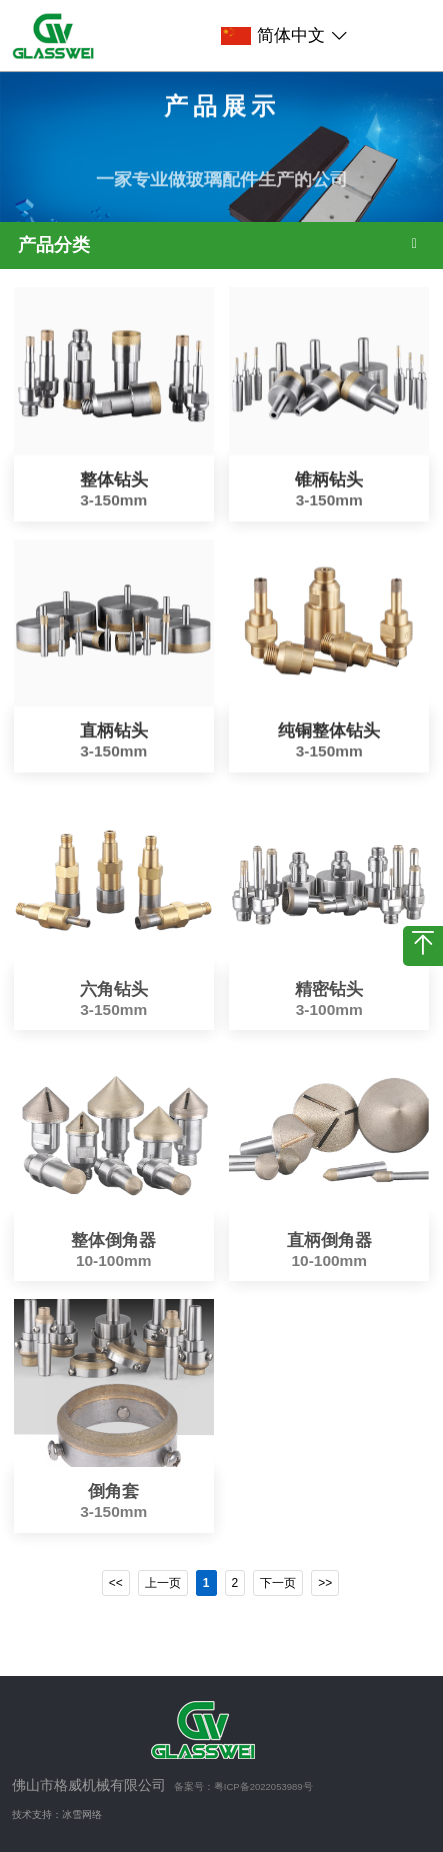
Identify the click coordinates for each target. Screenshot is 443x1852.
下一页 (278, 1583)
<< (116, 1583)
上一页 (163, 1583)
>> (325, 1583)
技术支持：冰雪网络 (57, 1814)
